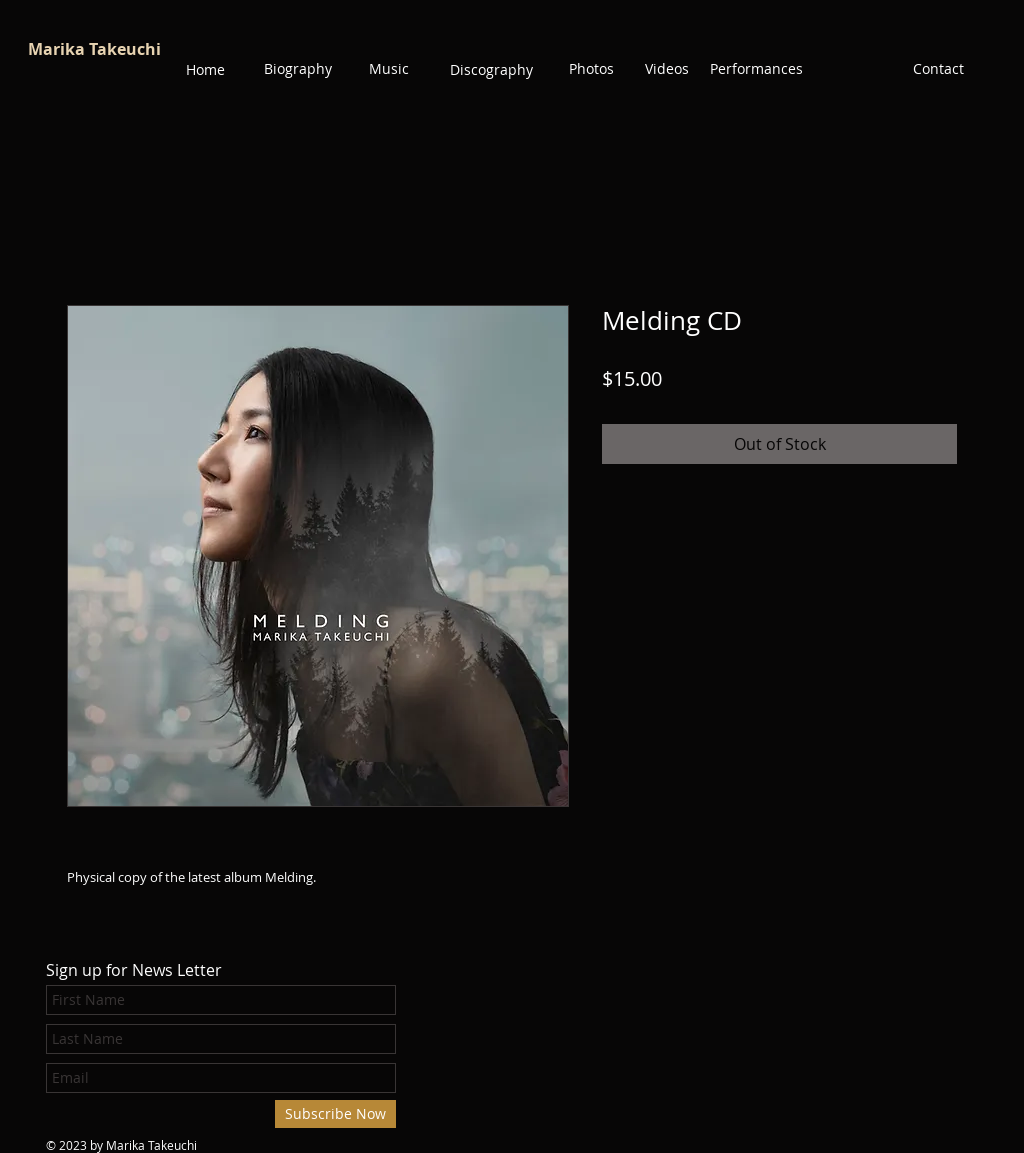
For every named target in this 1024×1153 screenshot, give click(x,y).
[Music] (389, 69)
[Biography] (298, 69)
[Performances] (756, 69)
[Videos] (667, 69)
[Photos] (591, 69)
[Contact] (938, 69)
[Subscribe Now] (335, 1114)
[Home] (205, 70)
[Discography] (491, 70)
